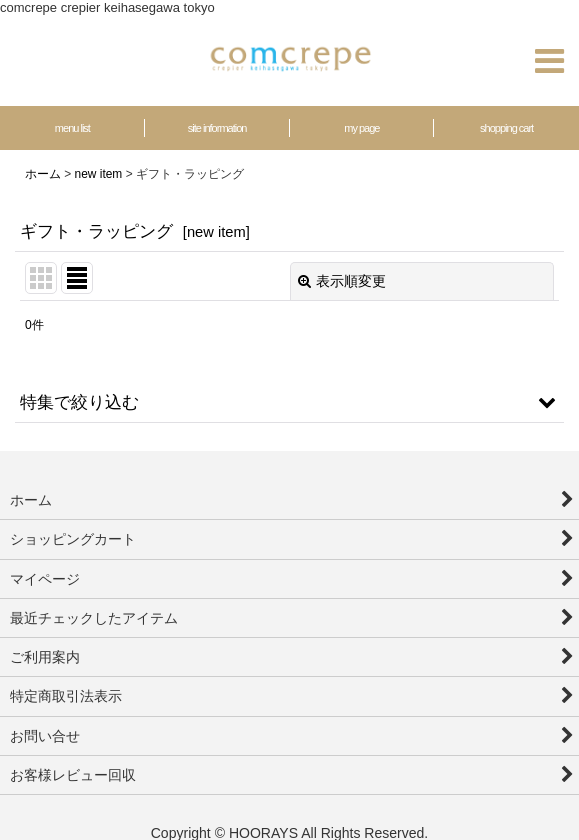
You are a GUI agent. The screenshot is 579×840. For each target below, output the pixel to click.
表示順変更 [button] (342, 281)
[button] (549, 61)
